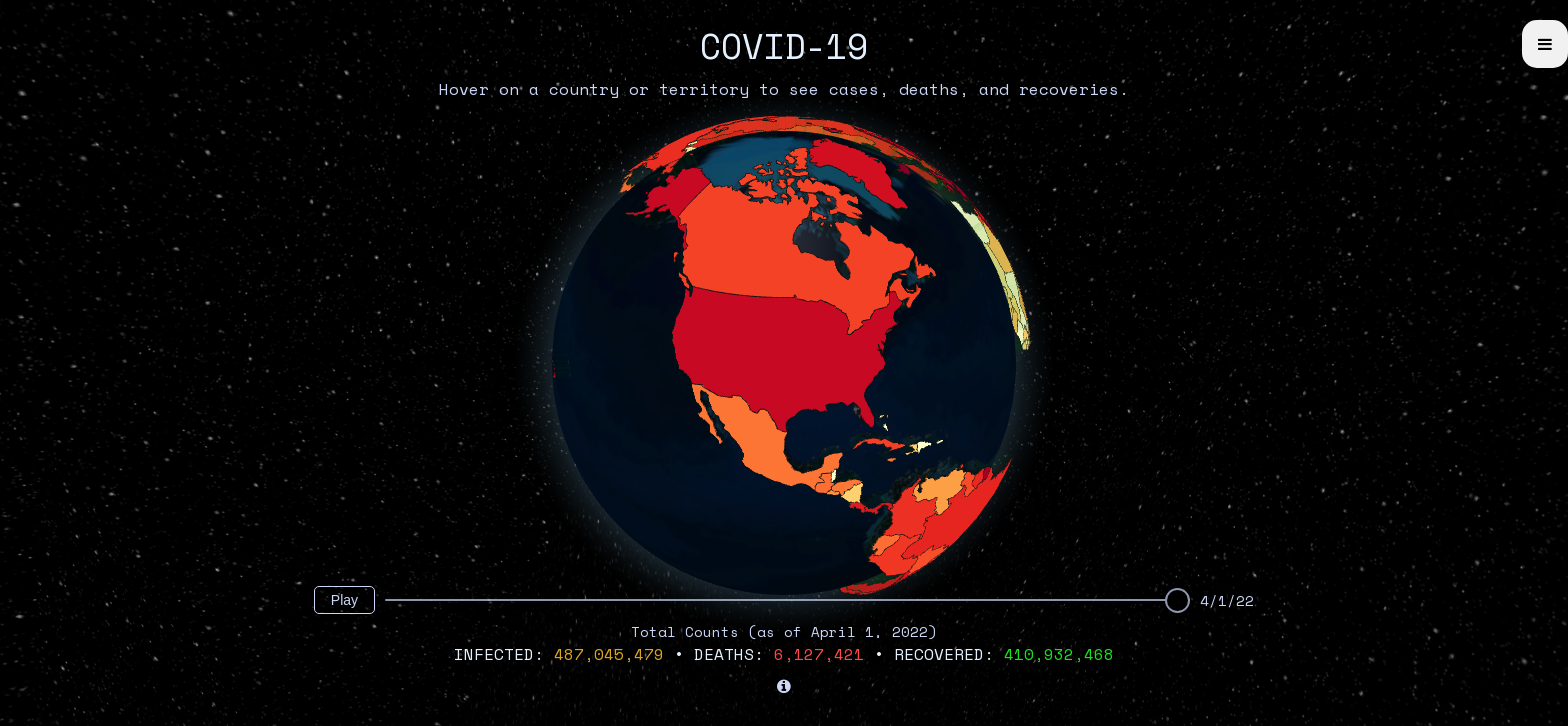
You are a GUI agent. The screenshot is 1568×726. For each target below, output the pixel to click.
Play (344, 600)
